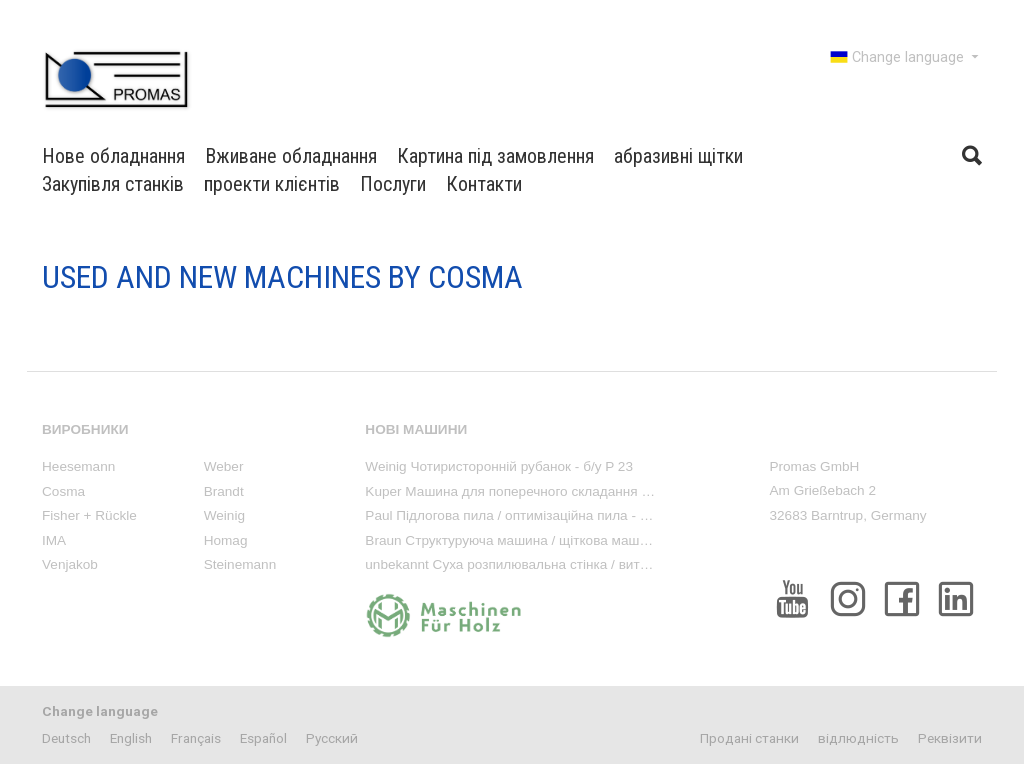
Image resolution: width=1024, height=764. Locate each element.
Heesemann (78, 466)
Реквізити (950, 738)
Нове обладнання (113, 156)
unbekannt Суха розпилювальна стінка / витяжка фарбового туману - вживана (610, 564)
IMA (54, 540)
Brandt (224, 491)
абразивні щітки (678, 156)
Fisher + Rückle (89, 515)
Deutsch (66, 738)
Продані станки (749, 738)
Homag (226, 540)
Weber (224, 466)
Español (263, 738)
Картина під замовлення (495, 156)
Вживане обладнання (291, 156)
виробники (85, 429)
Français (196, 738)
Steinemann (240, 564)
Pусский (332, 738)
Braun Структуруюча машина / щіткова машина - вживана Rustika (570, 540)
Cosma (63, 491)
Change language (906, 57)
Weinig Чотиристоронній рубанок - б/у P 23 (499, 466)
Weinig (224, 515)
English (131, 738)
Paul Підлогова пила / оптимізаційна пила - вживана (529, 515)
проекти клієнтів (272, 184)
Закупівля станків (113, 184)
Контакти (484, 184)
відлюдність (858, 738)
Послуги (393, 184)
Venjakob (70, 564)
